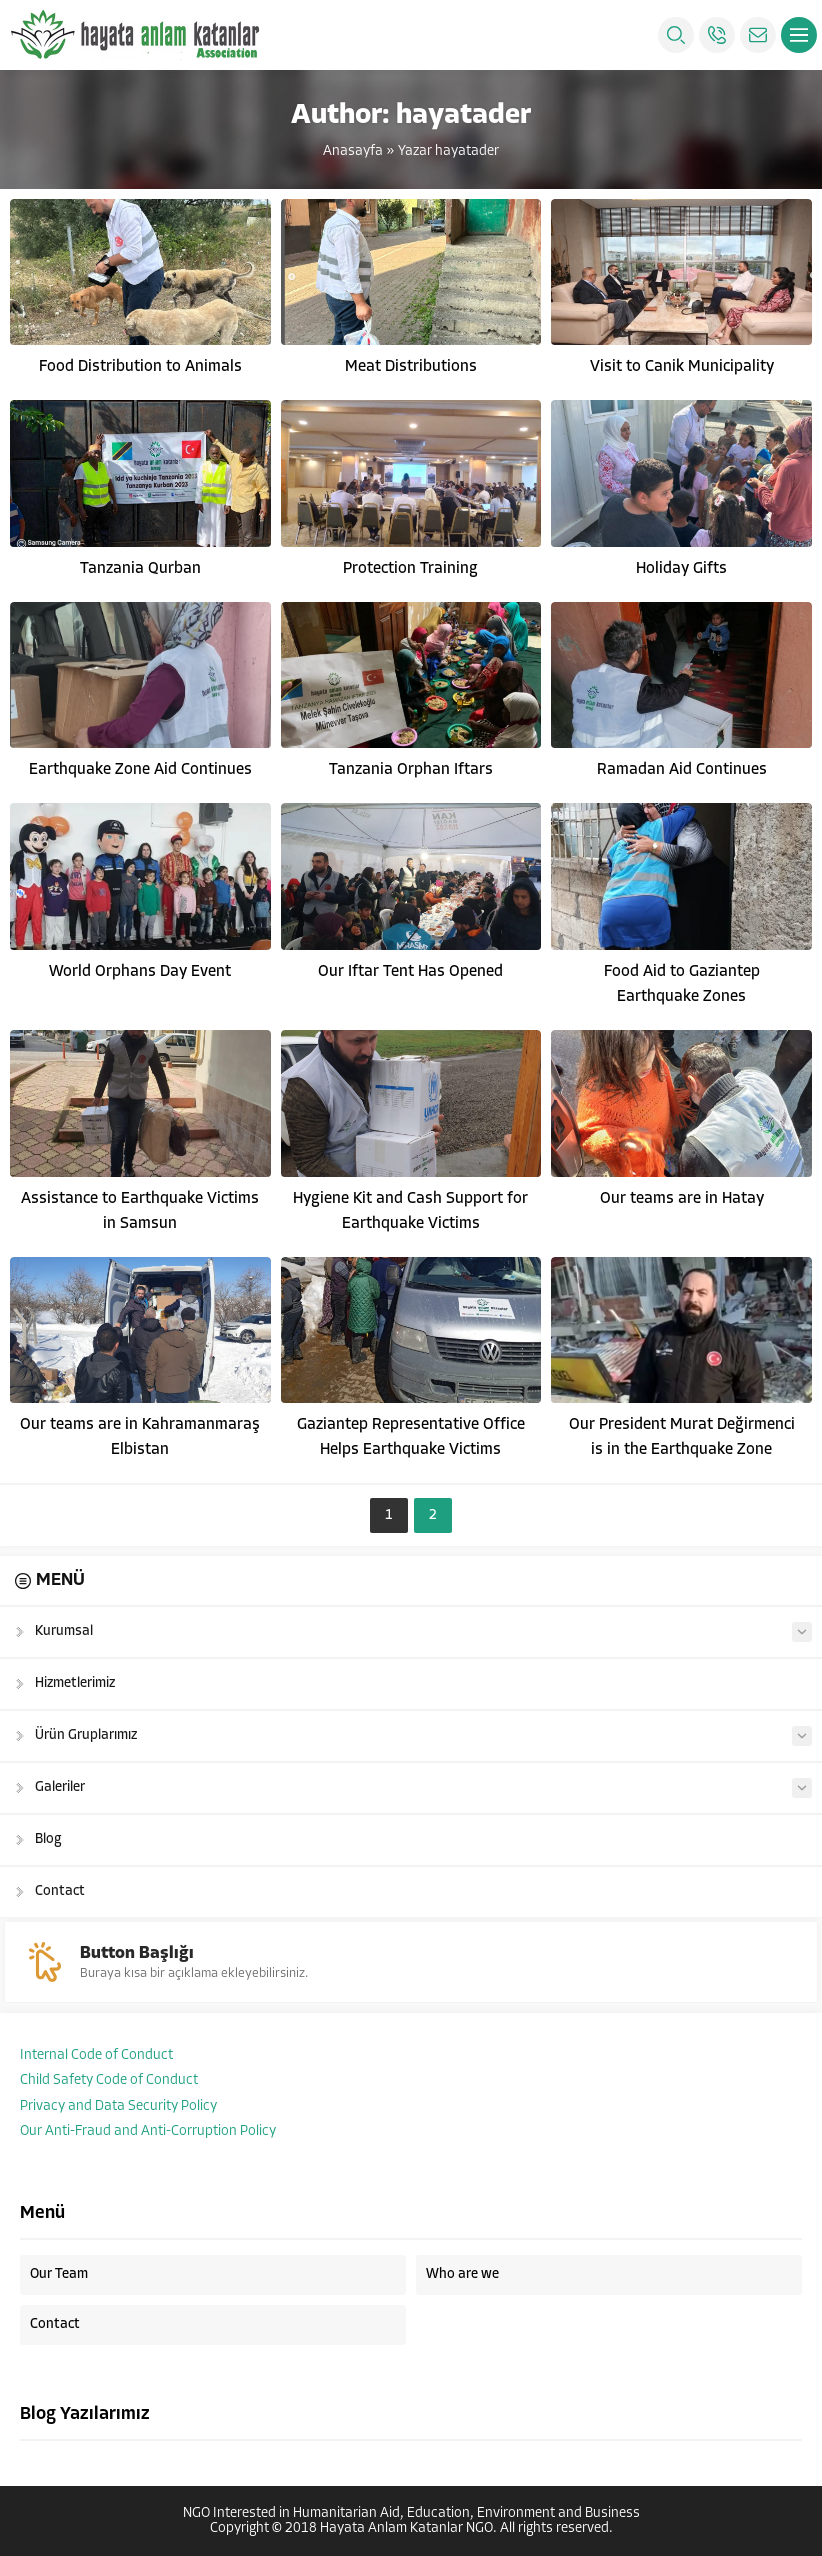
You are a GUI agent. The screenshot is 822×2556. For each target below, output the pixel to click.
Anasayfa (353, 151)
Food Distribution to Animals (140, 367)
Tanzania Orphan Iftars (411, 770)
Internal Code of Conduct (96, 2055)
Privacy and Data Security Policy (118, 2106)
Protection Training (410, 569)
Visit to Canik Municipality (682, 367)
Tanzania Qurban (140, 569)
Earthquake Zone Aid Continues (140, 770)
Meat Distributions (411, 367)
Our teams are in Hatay (682, 1199)
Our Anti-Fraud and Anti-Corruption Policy (148, 2131)
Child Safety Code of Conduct (109, 2080)
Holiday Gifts (681, 569)
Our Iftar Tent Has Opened (410, 972)
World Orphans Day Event (140, 972)
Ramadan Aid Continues (682, 770)
